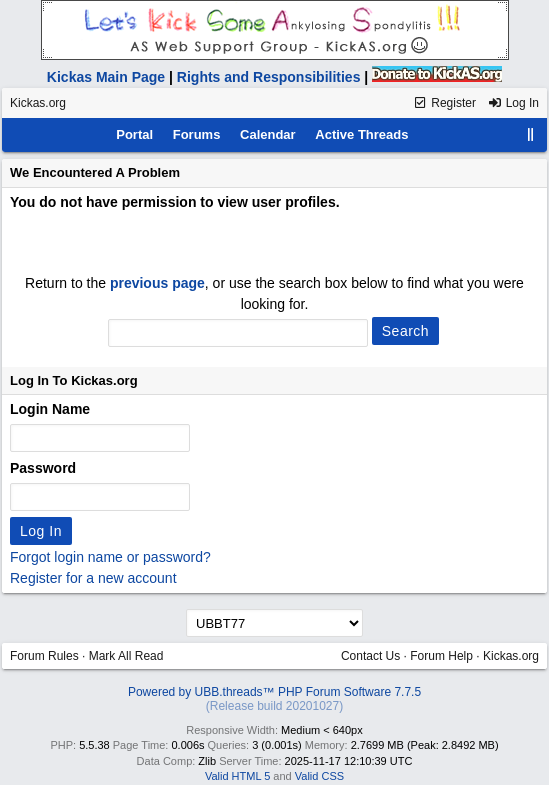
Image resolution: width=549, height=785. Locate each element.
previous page (157, 283)
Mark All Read (126, 656)
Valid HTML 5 (237, 776)
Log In (513, 103)
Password (43, 468)
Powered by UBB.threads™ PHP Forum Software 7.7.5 (274, 692)
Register (444, 103)
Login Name (50, 409)
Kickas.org (38, 103)
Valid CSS (319, 776)
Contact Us (370, 656)
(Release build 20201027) (274, 706)
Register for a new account (93, 578)
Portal (134, 134)
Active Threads (361, 134)
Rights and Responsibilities (269, 77)
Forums (197, 134)
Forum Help (441, 656)
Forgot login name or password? (110, 557)
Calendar (268, 134)
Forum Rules (44, 656)
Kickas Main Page (106, 77)
